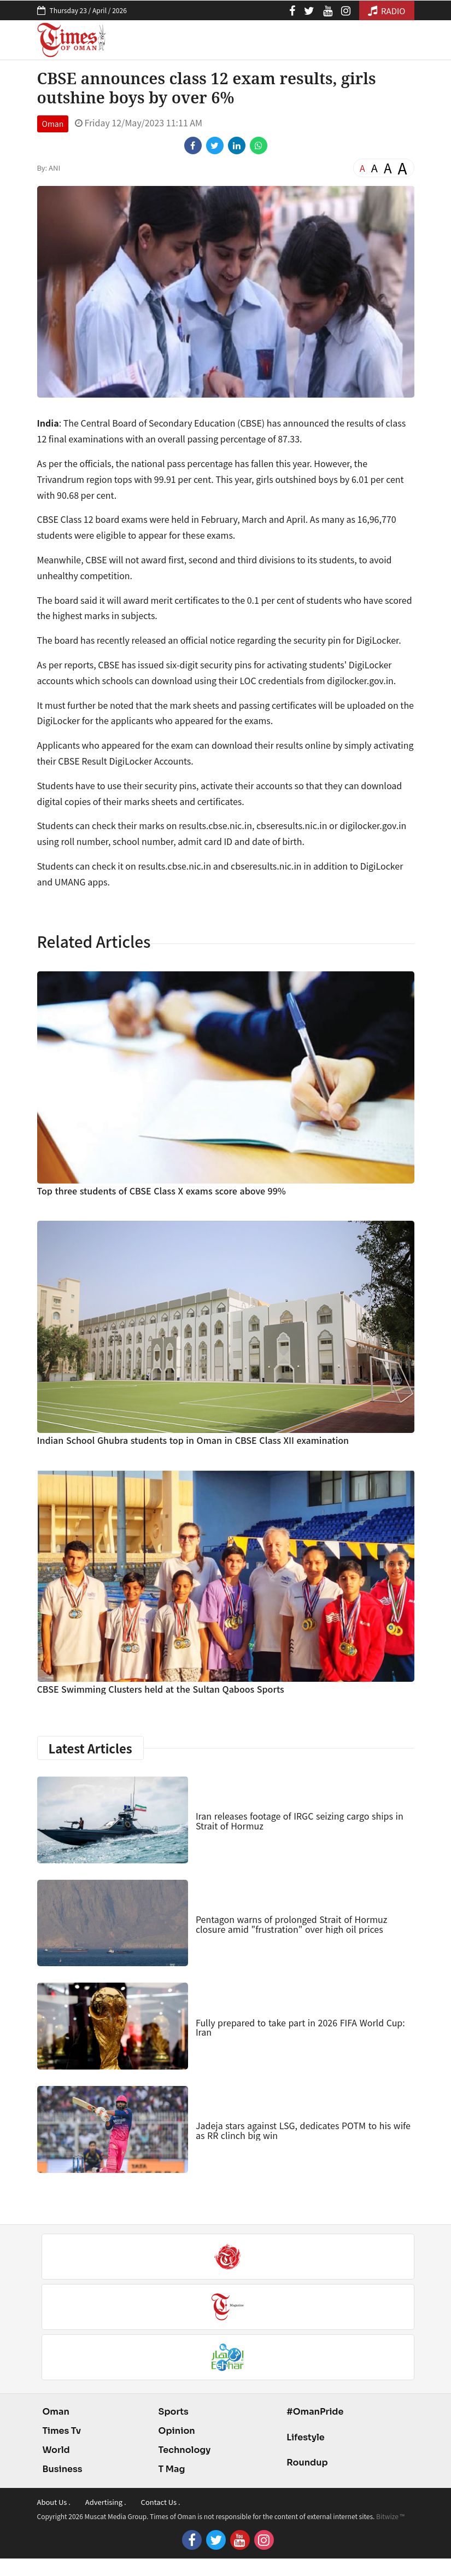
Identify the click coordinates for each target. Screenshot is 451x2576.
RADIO (387, 10)
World (56, 2450)
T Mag (172, 2469)
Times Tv (62, 2431)
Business (63, 2469)
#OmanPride (314, 2411)
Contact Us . (160, 2502)
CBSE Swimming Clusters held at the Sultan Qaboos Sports (160, 1688)
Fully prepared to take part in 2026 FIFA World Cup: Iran (300, 2027)
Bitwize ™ (390, 2516)
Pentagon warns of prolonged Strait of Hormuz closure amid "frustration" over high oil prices (291, 1924)
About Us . (54, 2502)
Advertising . (105, 2502)
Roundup (306, 2462)
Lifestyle (305, 2437)
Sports (174, 2411)
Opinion (177, 2431)
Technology (185, 2450)
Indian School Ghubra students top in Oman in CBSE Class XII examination (193, 1440)
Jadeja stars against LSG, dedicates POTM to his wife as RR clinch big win (303, 2130)
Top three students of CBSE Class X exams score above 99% (161, 1190)
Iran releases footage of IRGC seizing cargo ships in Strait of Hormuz (299, 1820)
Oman (53, 123)
